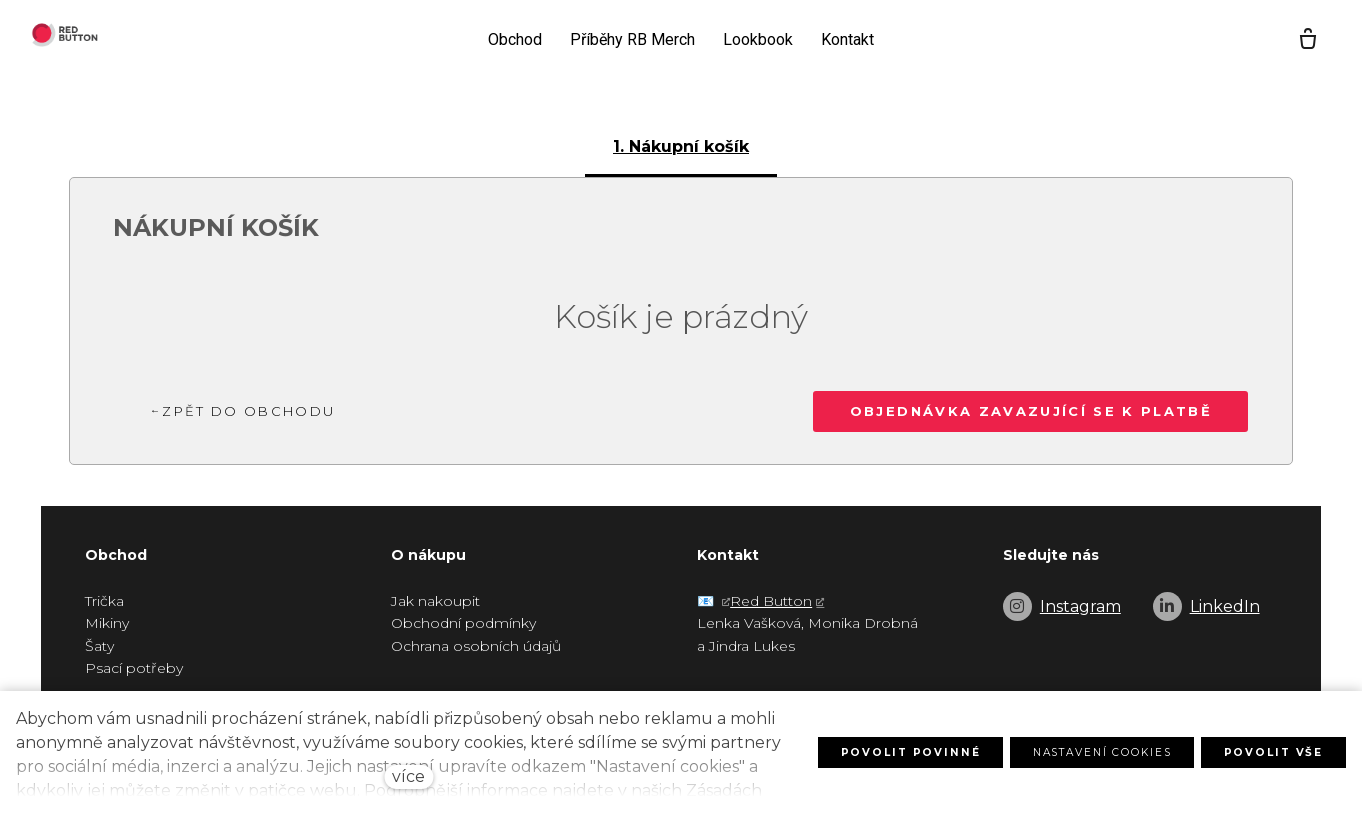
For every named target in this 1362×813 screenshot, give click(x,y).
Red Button (771, 601)
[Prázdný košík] (1295, 40)
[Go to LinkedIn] (1206, 606)
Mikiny (107, 623)
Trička (104, 601)
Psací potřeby (134, 668)
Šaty (99, 646)
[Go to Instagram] (1062, 606)
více (408, 776)
